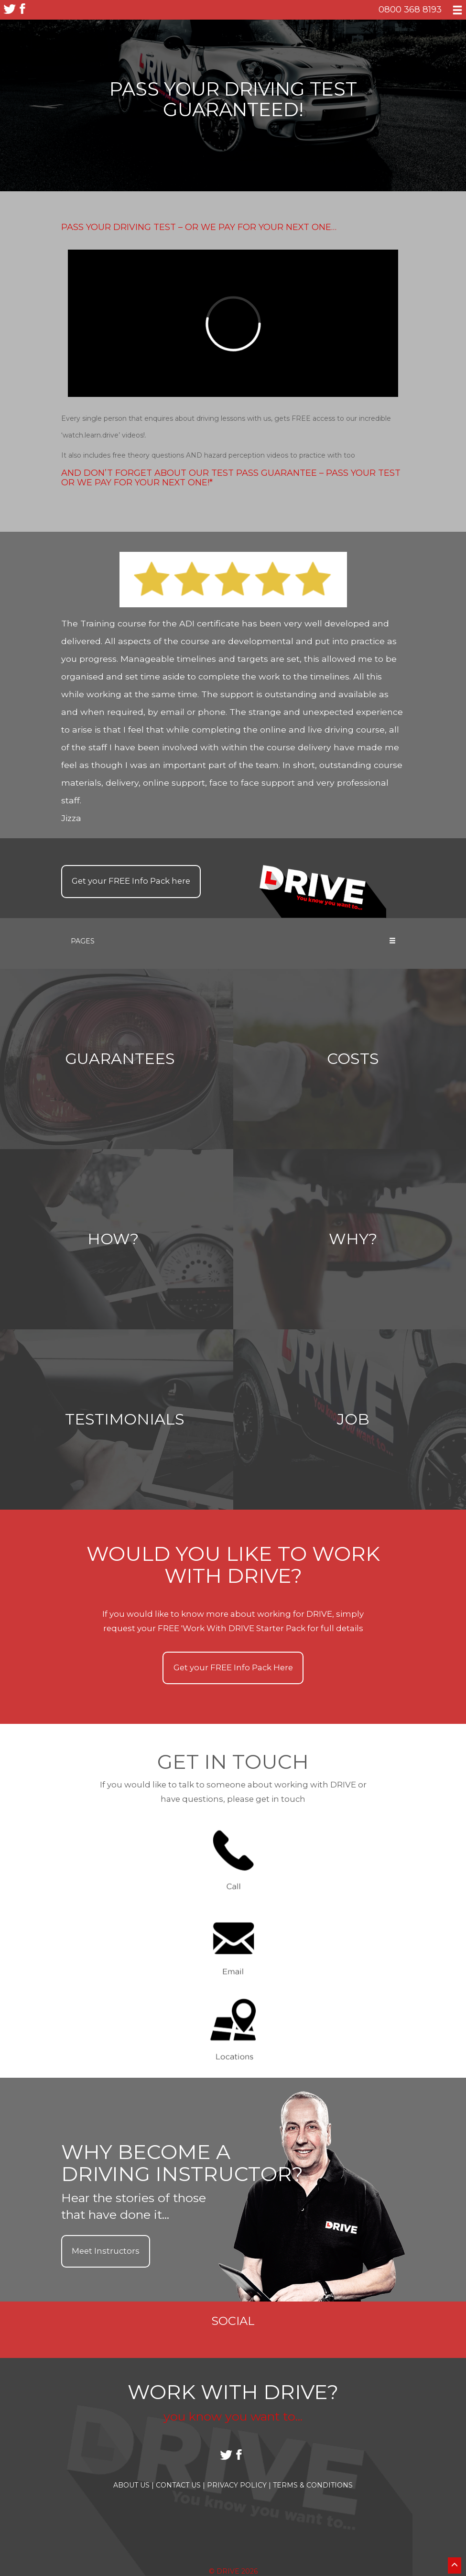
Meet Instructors (106, 2251)
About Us (133, 2485)
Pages (233, 941)
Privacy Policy (239, 2485)
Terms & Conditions (313, 2485)
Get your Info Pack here (131, 881)
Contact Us (180, 2485)
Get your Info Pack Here (233, 1667)
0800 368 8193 (410, 9)
